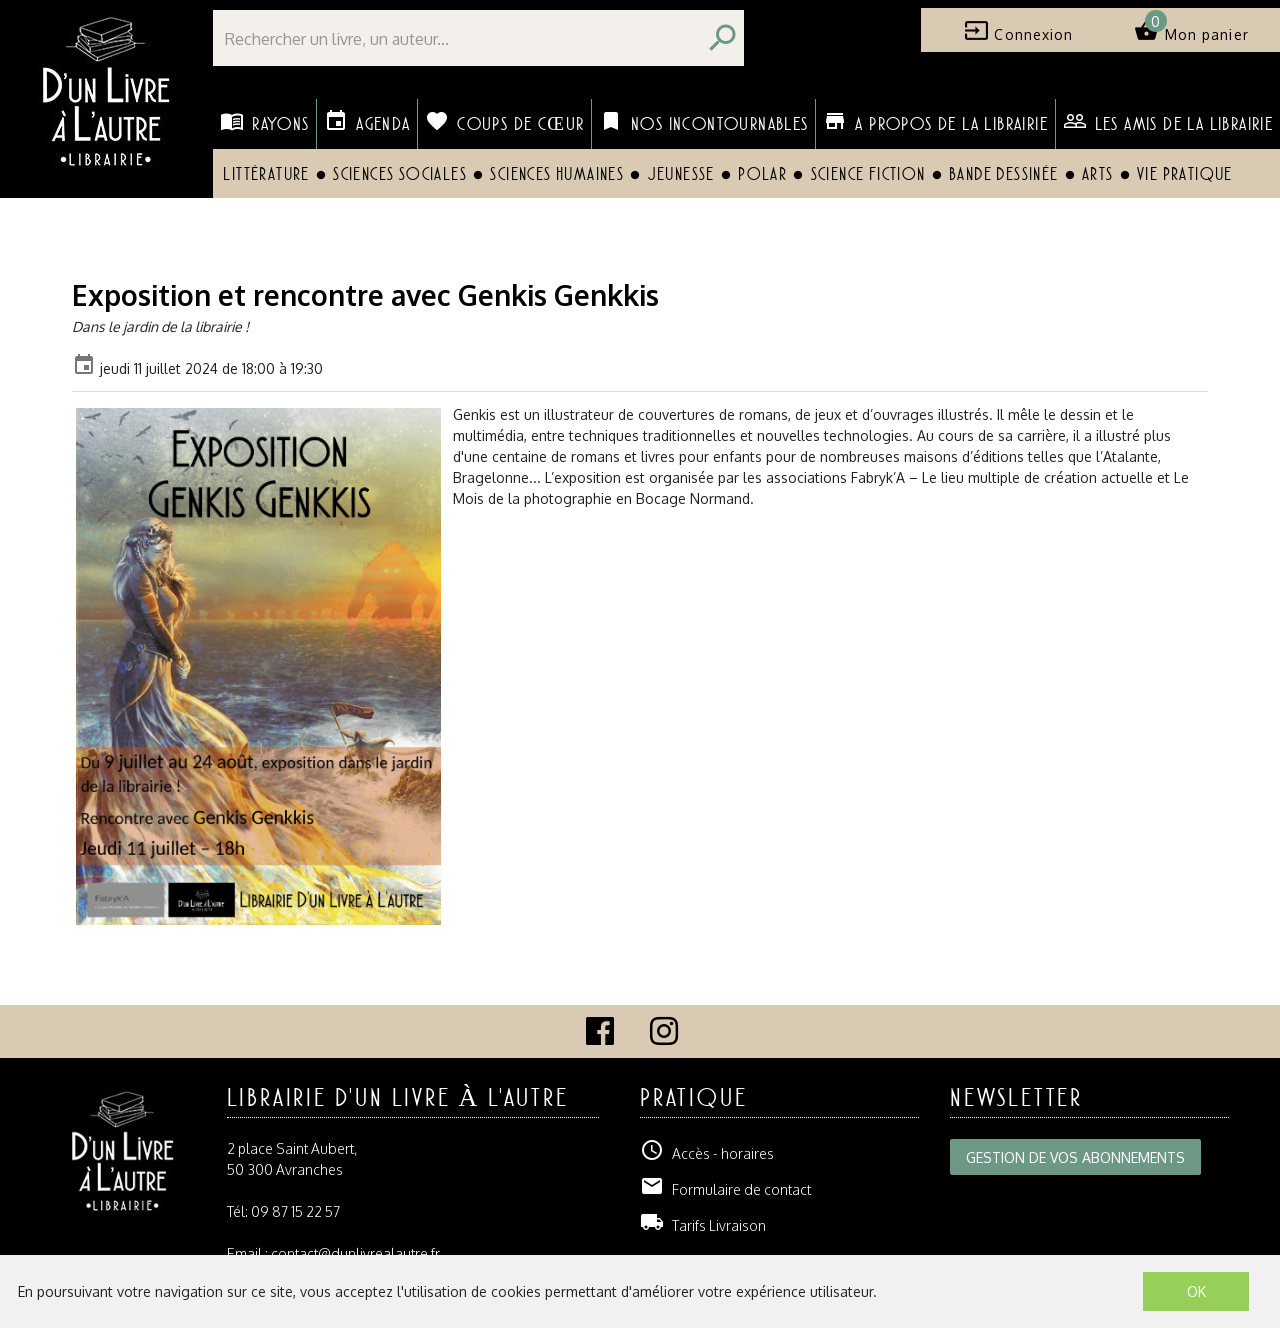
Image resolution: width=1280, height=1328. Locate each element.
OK (1196, 1291)
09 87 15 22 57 (295, 1211)
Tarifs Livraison (703, 1225)
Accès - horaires (707, 1153)
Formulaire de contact (725, 1189)
